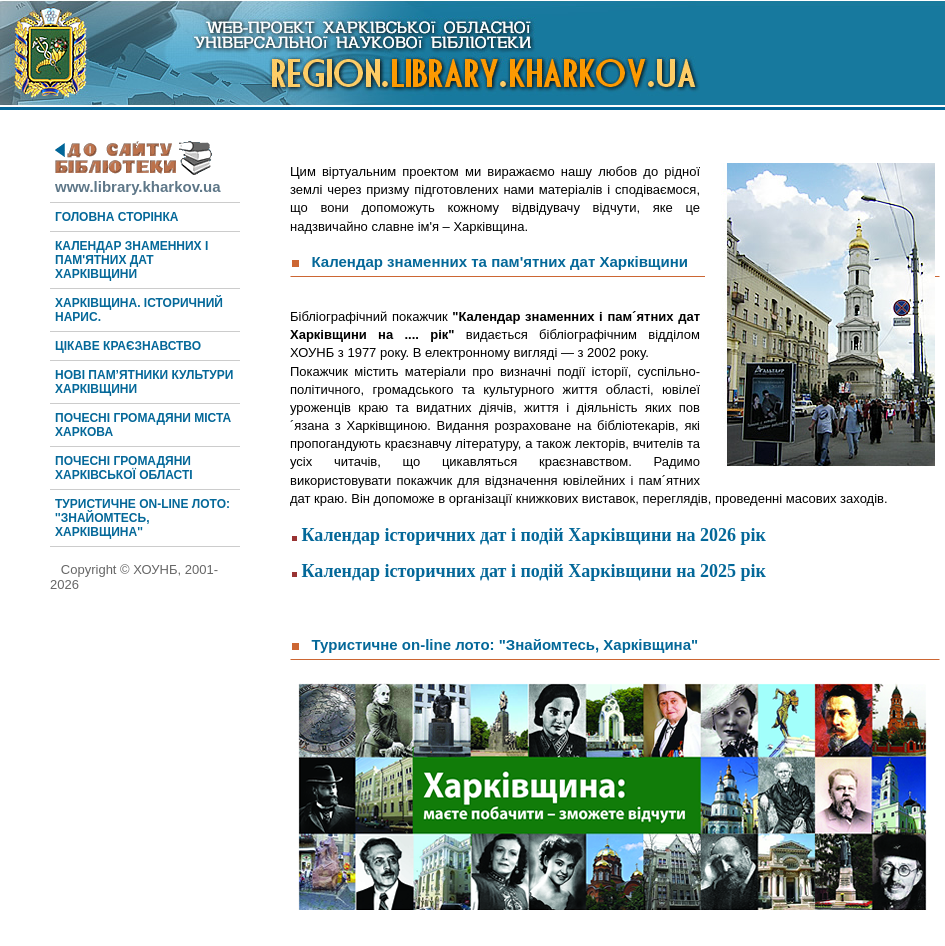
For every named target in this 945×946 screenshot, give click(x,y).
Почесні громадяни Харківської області (124, 468)
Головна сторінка (117, 217)
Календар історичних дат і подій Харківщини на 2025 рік (534, 571)
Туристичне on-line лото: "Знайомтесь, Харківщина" (505, 644)
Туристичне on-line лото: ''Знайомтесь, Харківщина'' (142, 518)
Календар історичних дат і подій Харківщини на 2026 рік (534, 535)
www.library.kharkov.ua (138, 178)
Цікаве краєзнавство (128, 346)
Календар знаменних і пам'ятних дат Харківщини (131, 260)
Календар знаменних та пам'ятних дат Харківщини (502, 261)
